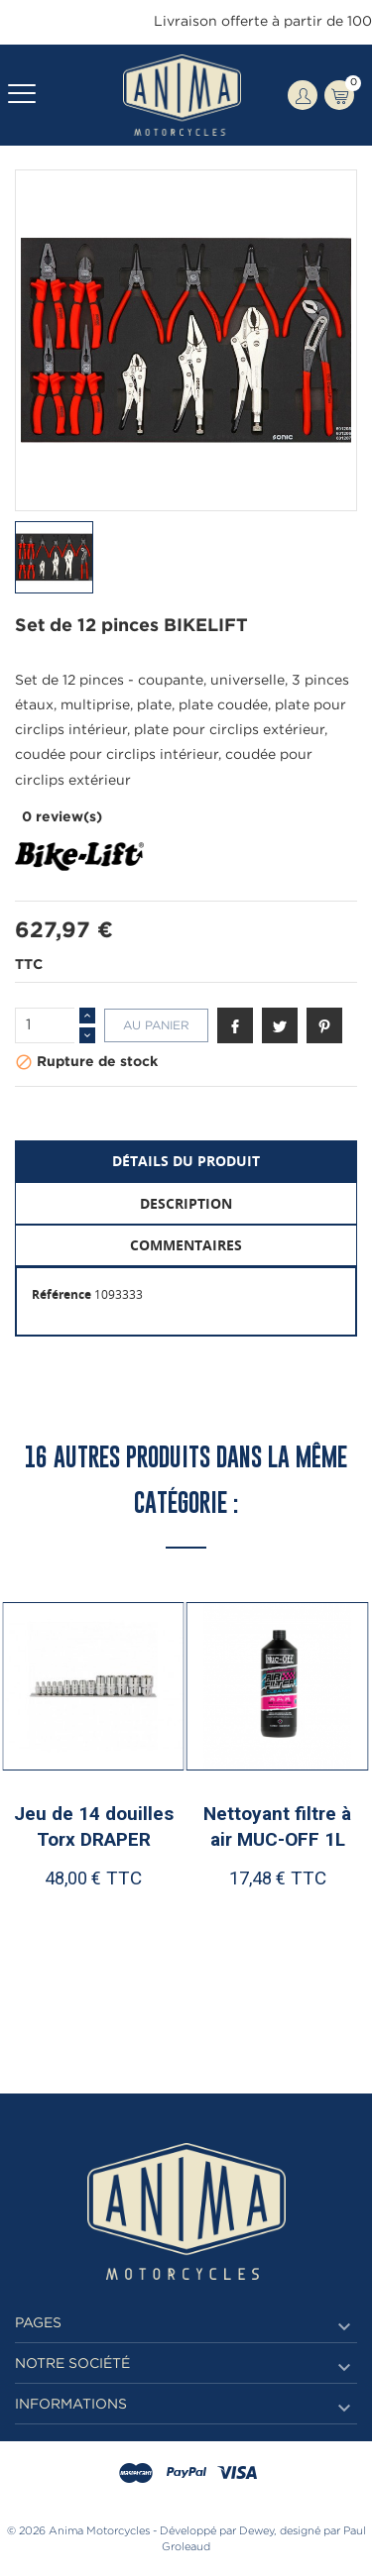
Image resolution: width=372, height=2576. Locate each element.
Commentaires (186, 1244)
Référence (61, 1294)
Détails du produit (186, 1160)
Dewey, (258, 2531)
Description (186, 1203)
